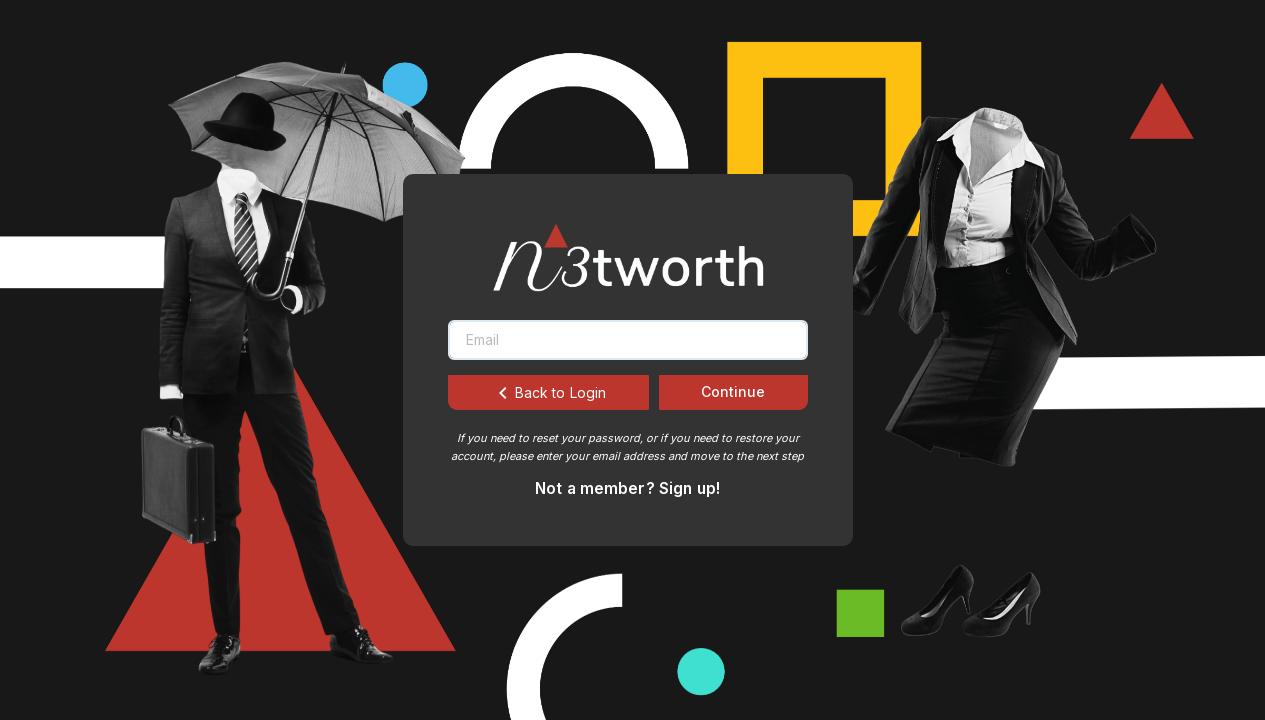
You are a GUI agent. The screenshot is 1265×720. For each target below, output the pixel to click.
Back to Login (549, 393)
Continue (733, 391)
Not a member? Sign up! (627, 488)
